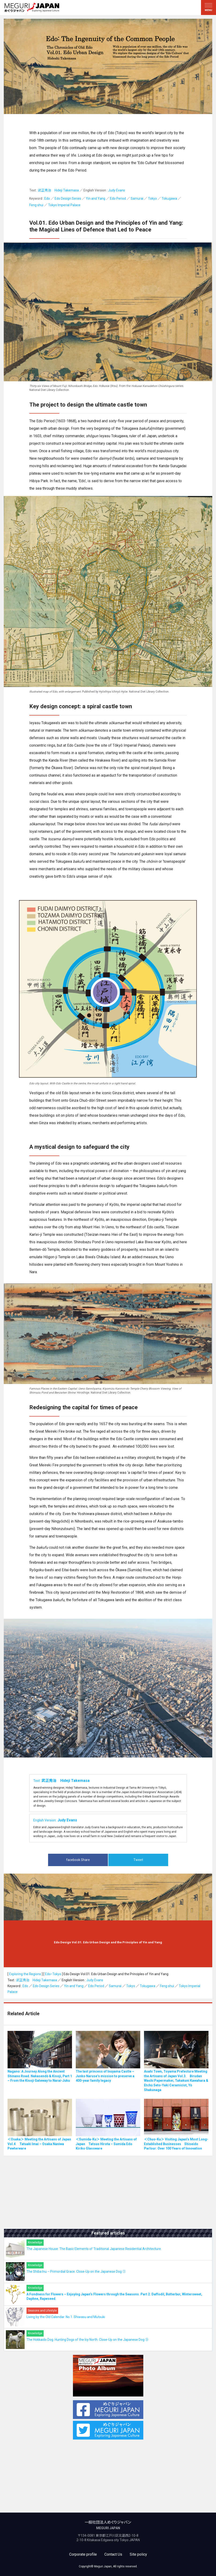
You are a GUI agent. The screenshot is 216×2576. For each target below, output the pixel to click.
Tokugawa (169, 198)
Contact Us (113, 2554)
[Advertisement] (108, 2192)
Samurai (137, 198)
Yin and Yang (95, 198)
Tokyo (152, 198)
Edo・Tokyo (53, 1974)
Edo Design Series (68, 198)
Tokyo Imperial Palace (64, 205)
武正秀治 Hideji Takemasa (58, 190)
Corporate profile (83, 2554)
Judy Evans (116, 190)
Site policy (138, 2554)
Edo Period (118, 198)
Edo (47, 198)
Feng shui (36, 205)
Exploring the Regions (25, 1974)
